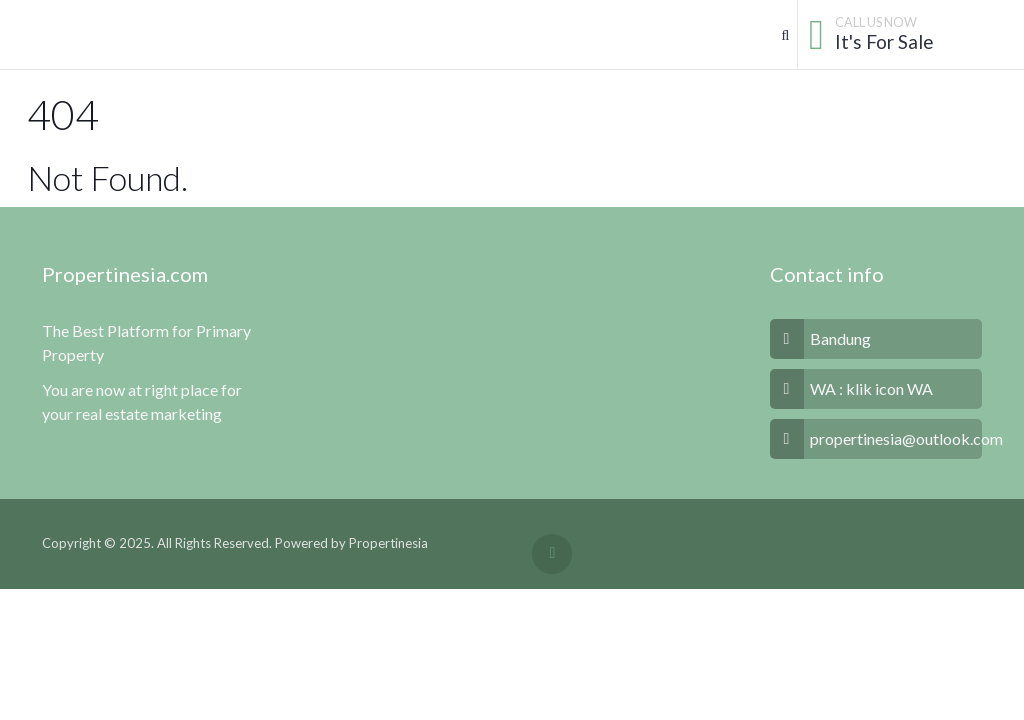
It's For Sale (884, 41)
